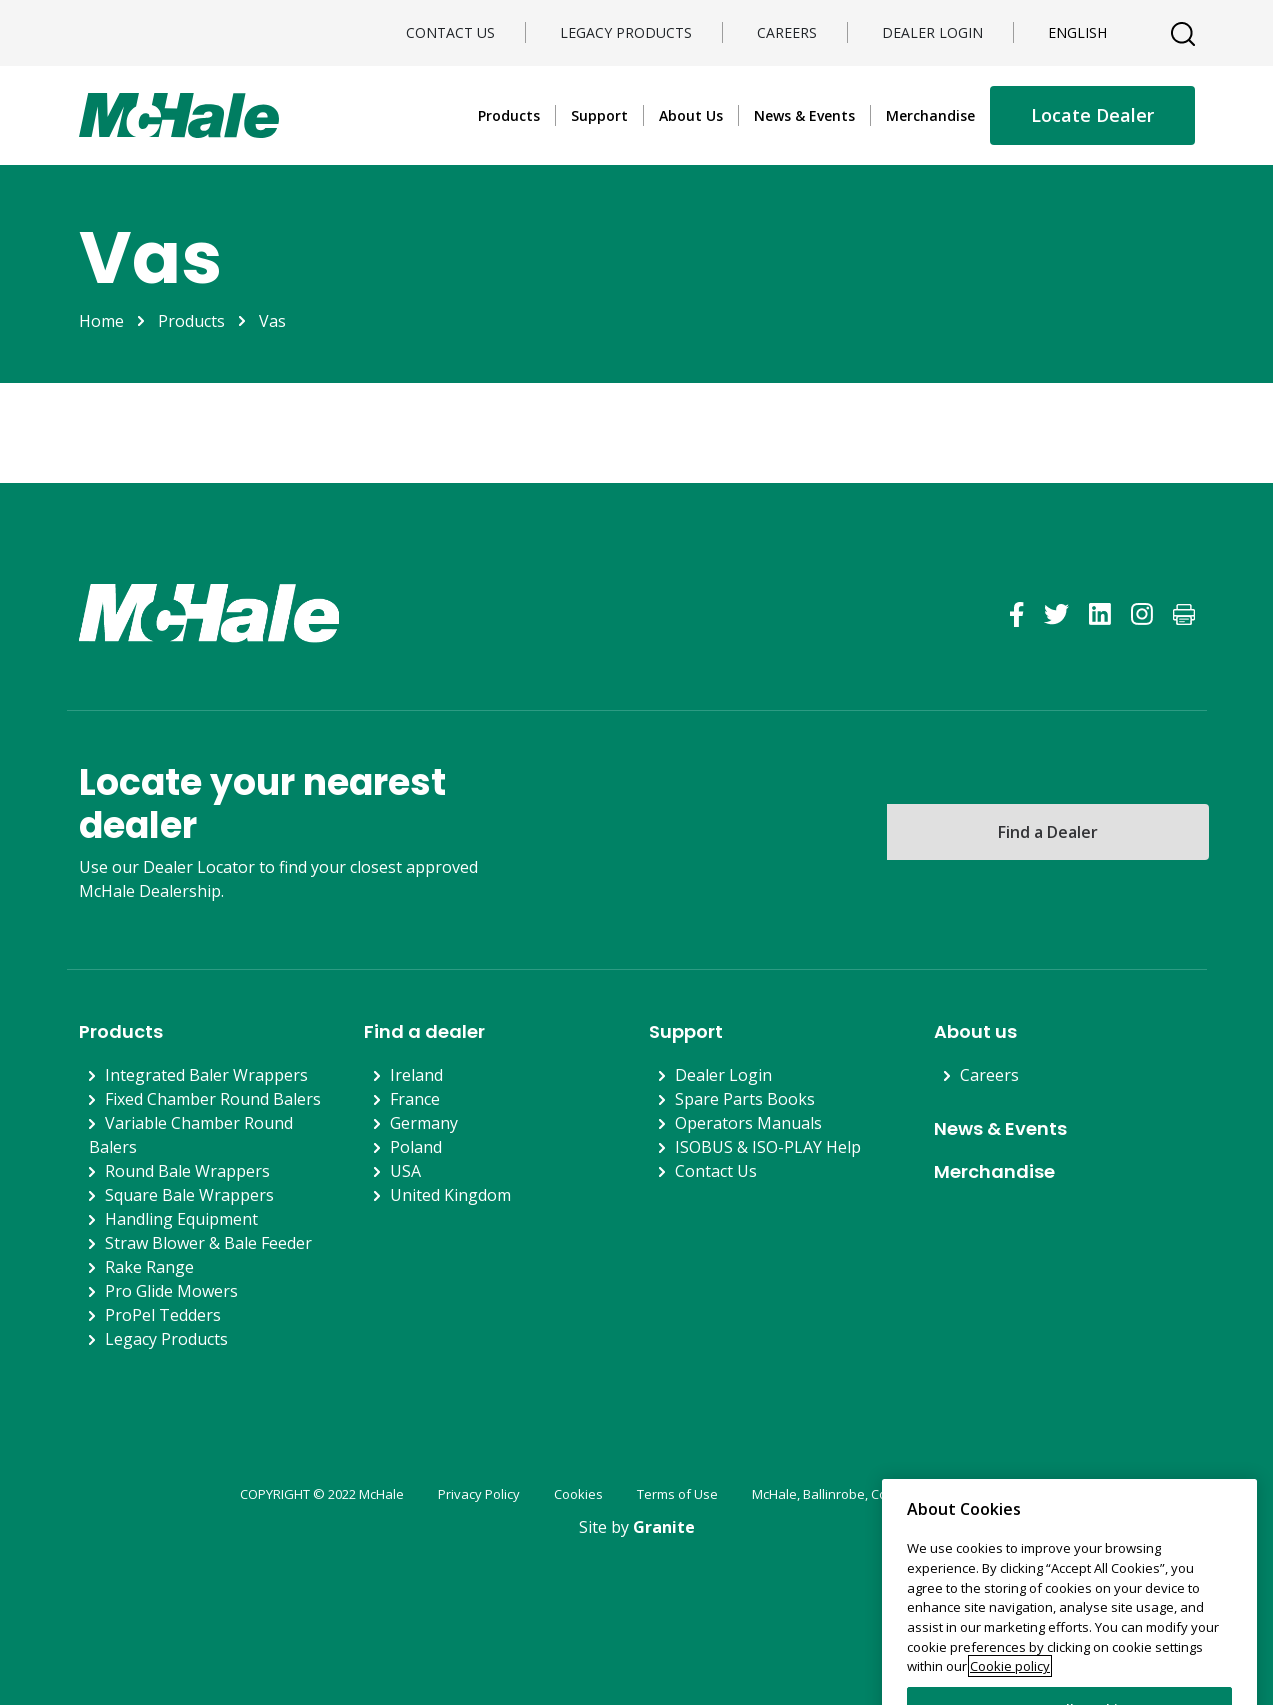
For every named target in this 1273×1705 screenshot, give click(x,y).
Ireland (416, 1075)
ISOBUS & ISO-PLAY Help (768, 1147)
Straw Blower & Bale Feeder (208, 1243)
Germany (424, 1123)
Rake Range (149, 1267)
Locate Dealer (1092, 115)
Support (599, 115)
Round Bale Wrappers (187, 1171)
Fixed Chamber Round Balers (213, 1099)
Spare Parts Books (745, 1099)
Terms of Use (677, 1494)
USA (405, 1171)
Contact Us (450, 32)
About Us (691, 115)
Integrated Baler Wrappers (206, 1075)
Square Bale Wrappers (189, 1195)
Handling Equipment (181, 1219)
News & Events (804, 115)
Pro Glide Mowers (171, 1291)
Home (101, 321)
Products (509, 115)
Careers (787, 32)
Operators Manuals (748, 1123)
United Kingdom (450, 1195)
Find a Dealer (1048, 832)
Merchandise (930, 115)
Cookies (578, 1494)
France (415, 1099)
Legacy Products (626, 32)
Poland (416, 1147)
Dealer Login (932, 32)
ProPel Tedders (163, 1315)
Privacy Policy (479, 1494)
